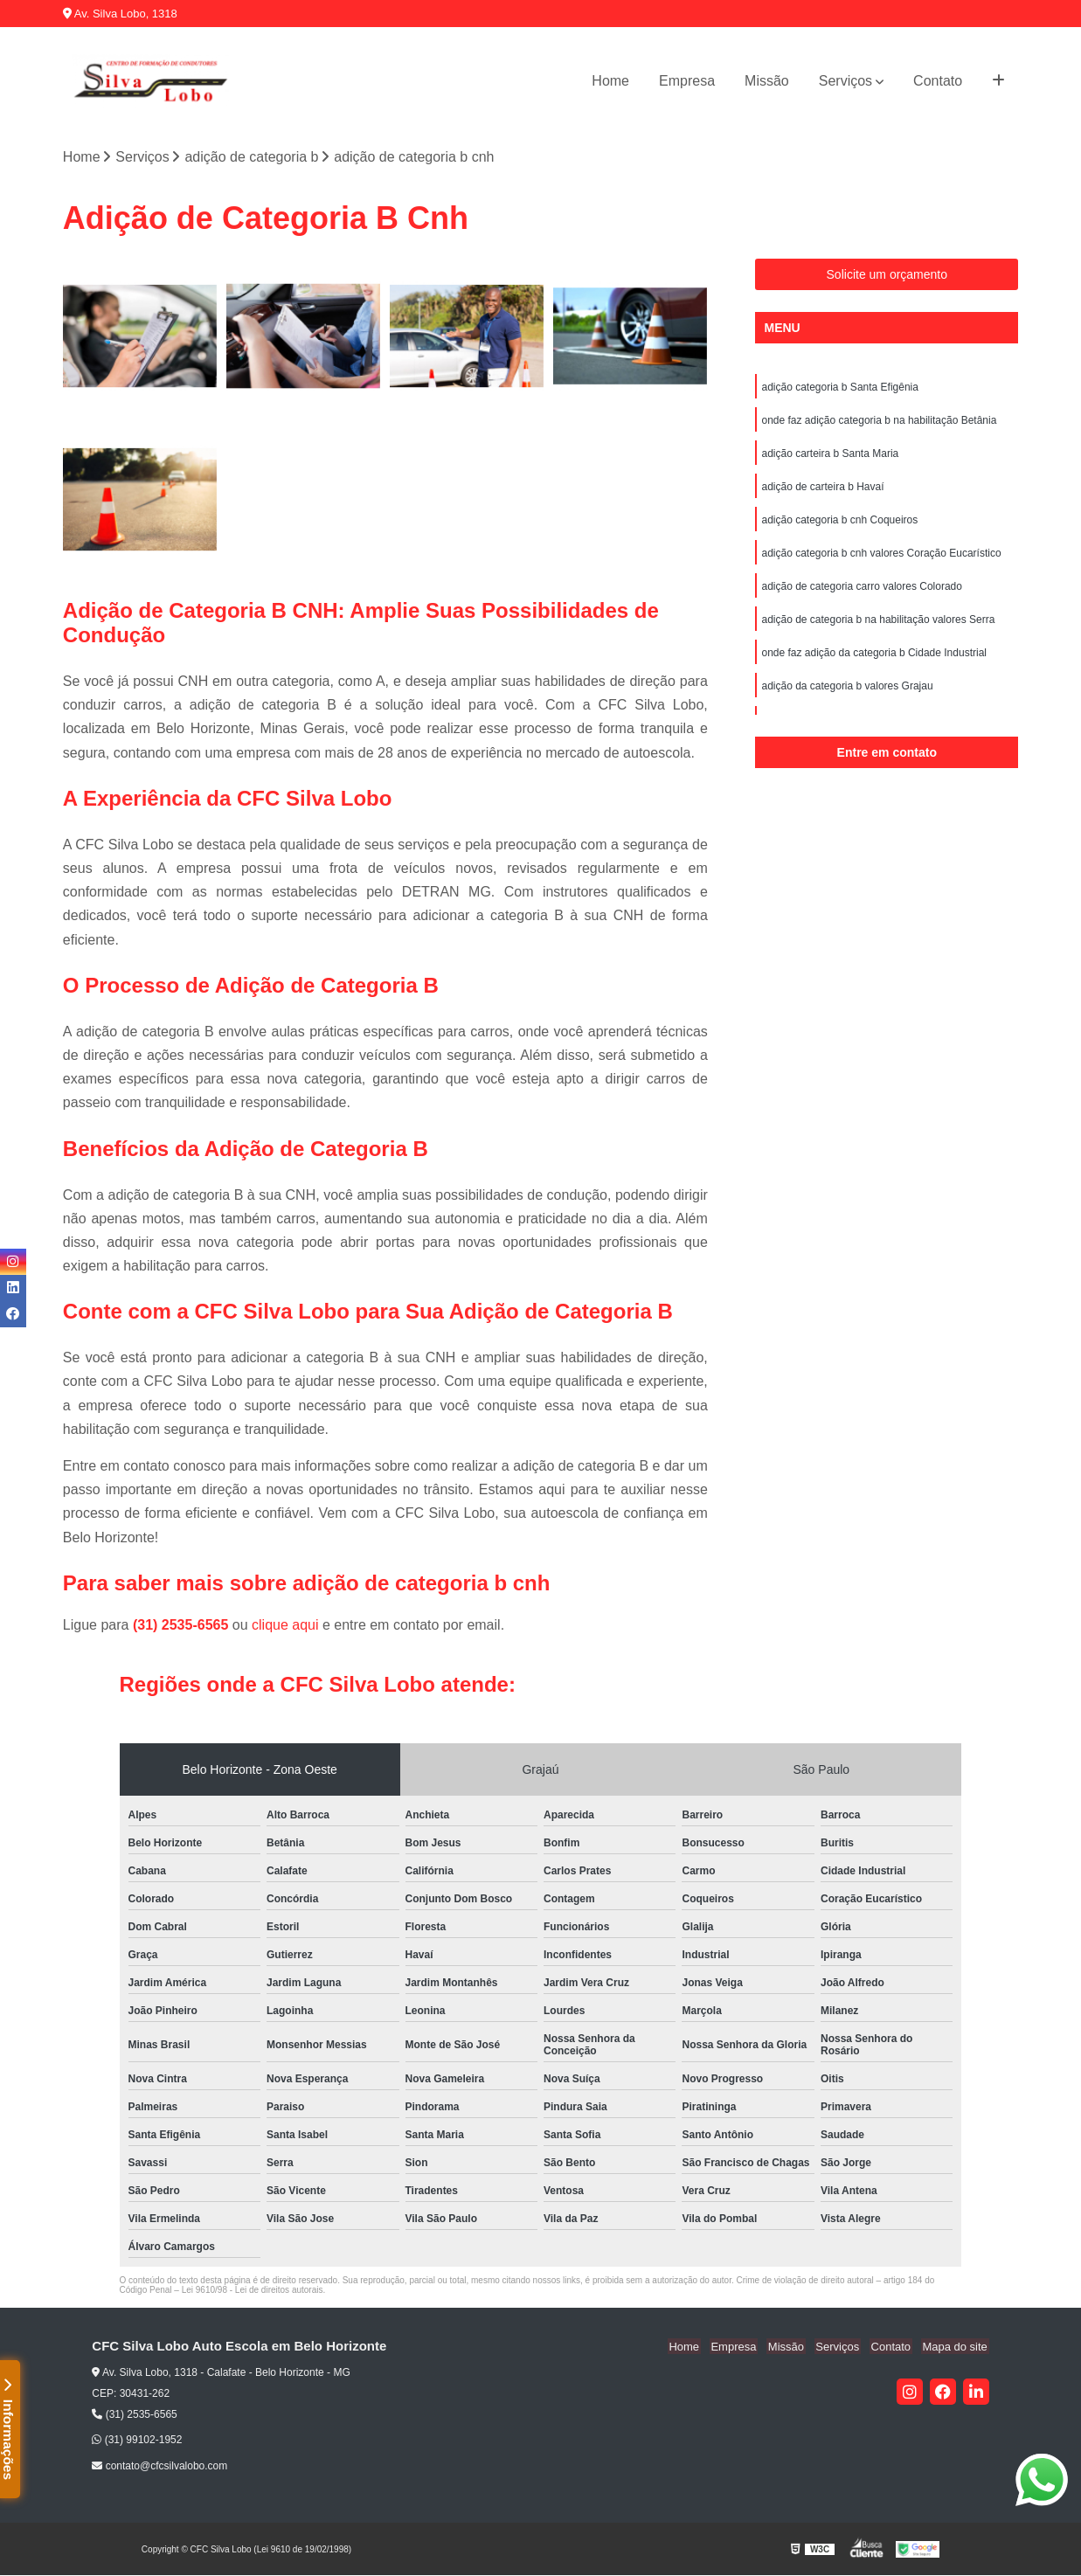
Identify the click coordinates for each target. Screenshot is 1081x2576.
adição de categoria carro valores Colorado (861, 587)
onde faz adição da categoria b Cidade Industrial (874, 653)
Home (610, 80)
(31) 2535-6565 (182, 1625)
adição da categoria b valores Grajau (846, 687)
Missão (767, 80)
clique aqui (285, 1625)
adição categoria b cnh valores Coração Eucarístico (881, 554)
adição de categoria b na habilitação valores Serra (877, 620)
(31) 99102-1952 (137, 2440)
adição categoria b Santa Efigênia (839, 388)
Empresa (687, 80)
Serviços (845, 80)
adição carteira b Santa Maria (829, 454)
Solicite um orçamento (887, 275)
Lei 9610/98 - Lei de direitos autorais (252, 2291)
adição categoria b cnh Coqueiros (839, 521)
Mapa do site (956, 2347)
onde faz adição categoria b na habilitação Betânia (878, 421)
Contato (937, 80)
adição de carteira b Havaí (822, 487)
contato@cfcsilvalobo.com (159, 2467)
